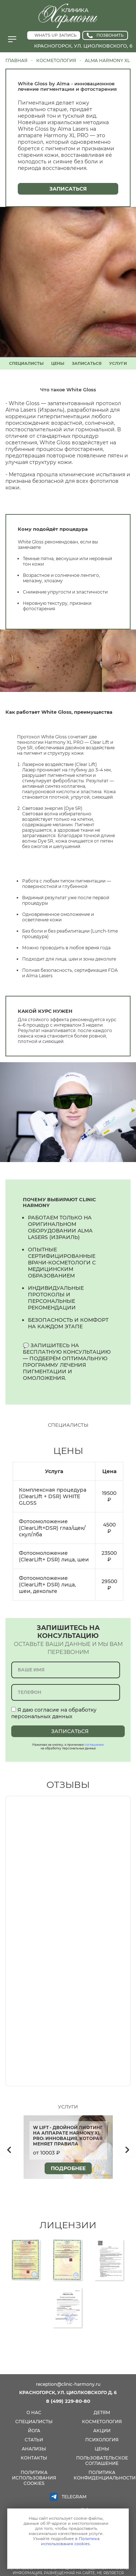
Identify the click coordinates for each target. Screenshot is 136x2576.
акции (102, 2430)
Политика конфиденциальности (105, 2475)
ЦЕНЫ (57, 363)
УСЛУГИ (118, 363)
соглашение (94, 1744)
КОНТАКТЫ (34, 2458)
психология (102, 2439)
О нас (33, 2412)
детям (102, 2412)
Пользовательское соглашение (102, 2460)
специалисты (34, 2421)
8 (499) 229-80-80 (68, 2401)
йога (34, 2430)
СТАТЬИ (34, 2439)
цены (102, 2448)
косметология (102, 2421)
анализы (34, 2448)
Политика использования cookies (34, 2478)
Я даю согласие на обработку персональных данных (53, 1713)
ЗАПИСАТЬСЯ (87, 363)
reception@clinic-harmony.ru (68, 2384)
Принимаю (66, 2555)
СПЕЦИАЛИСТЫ (26, 363)
